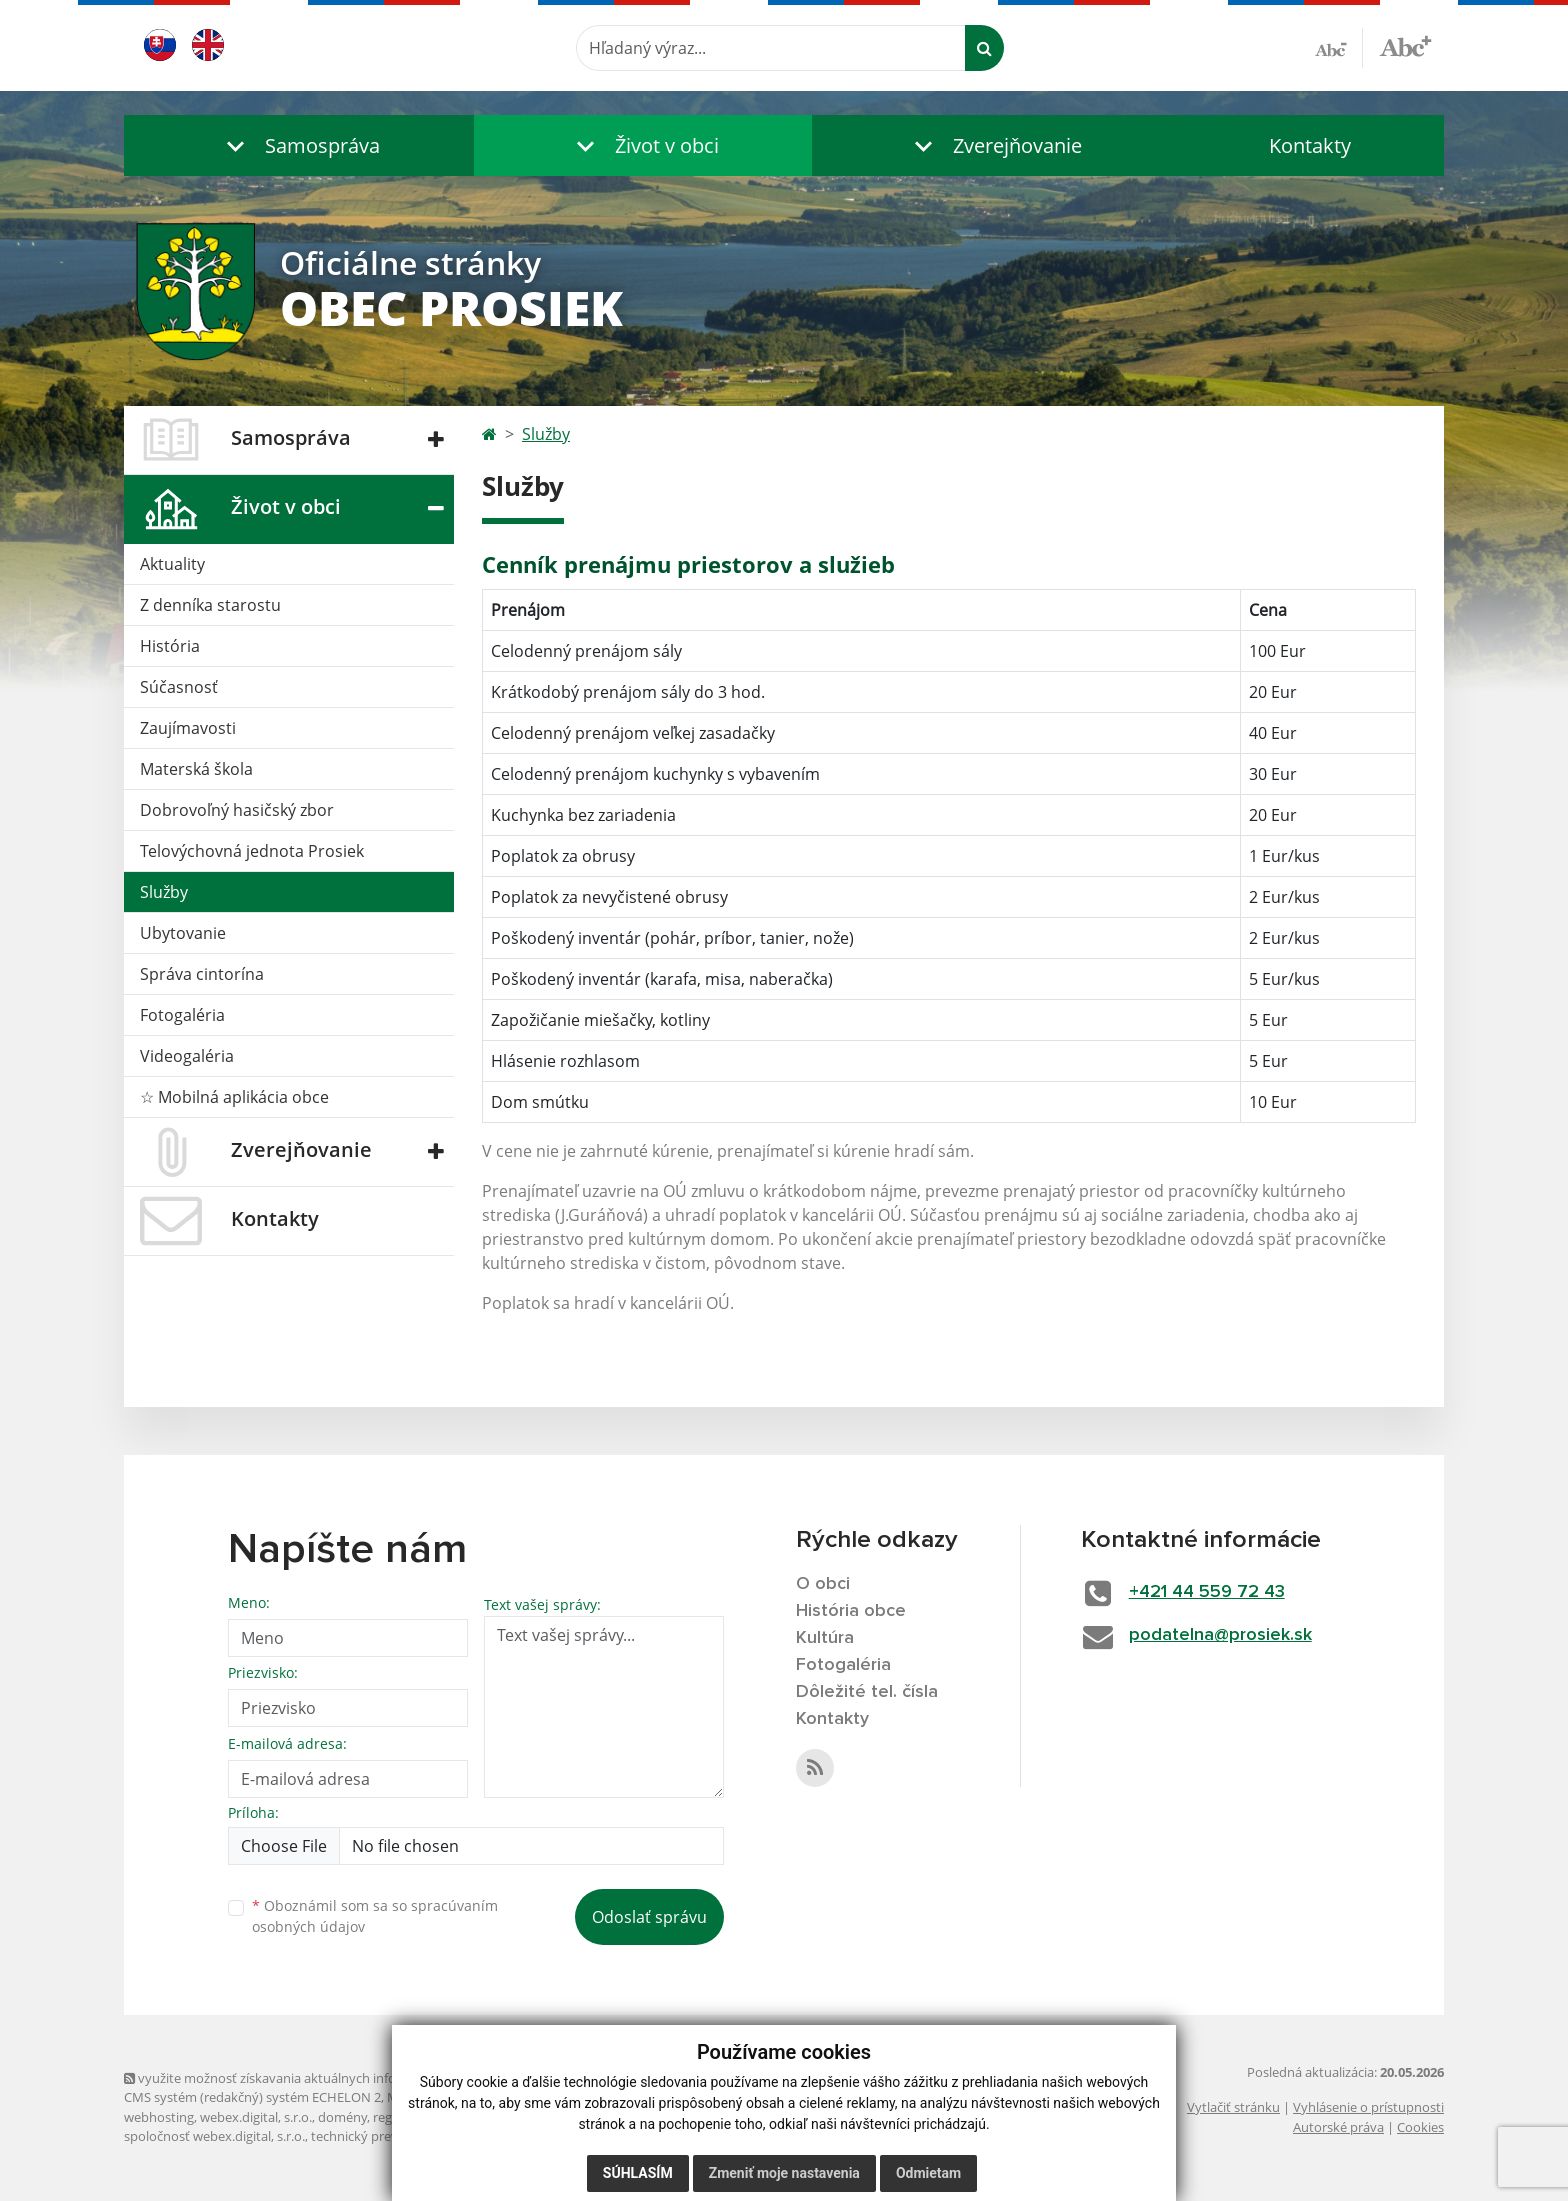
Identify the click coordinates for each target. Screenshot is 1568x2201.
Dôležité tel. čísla (867, 1692)
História (170, 646)
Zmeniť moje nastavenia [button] (784, 2173)
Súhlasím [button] (638, 2173)
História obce (851, 1611)
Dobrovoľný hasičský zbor (237, 810)
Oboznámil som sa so (375, 1916)
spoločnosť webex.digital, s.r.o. (214, 2136)
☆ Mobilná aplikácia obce (234, 1097)
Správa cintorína (202, 974)
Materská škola (196, 769)
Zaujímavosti (188, 728)
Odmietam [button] (928, 2173)
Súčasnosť (179, 687)
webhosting (159, 2117)
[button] (299, 145)
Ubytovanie (183, 933)
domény (342, 2117)
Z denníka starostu (210, 605)
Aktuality (172, 564)
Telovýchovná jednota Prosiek (252, 851)
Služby (164, 892)
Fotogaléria (182, 1015)
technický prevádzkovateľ (387, 2136)
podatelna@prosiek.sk (1220, 1635)
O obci (823, 1584)
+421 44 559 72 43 (1207, 1592)
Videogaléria (187, 1056)
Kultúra (825, 1638)
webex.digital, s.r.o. (256, 2117)
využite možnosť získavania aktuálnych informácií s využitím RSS (322, 2078)
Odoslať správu (649, 1917)
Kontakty (1310, 145)
